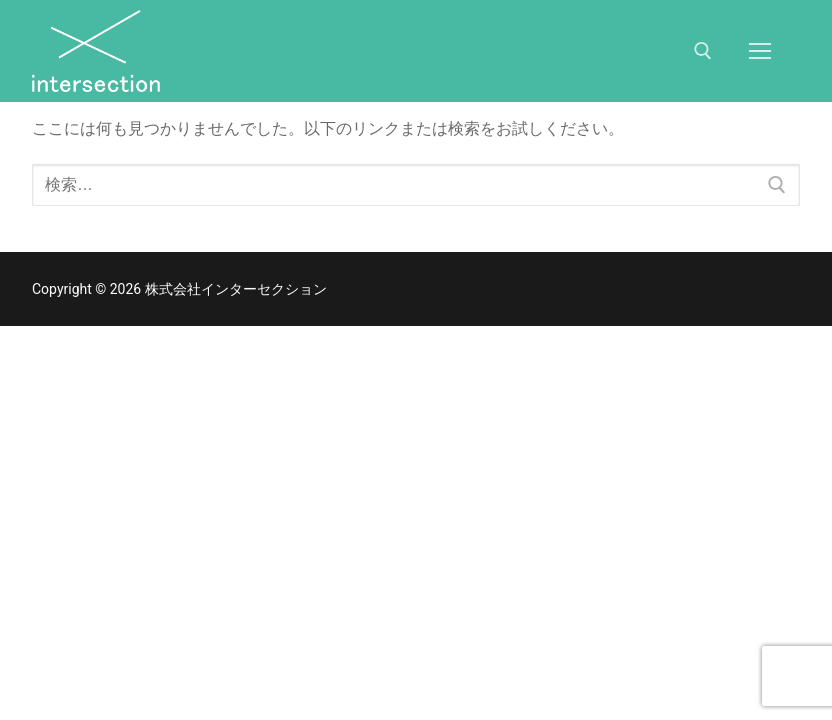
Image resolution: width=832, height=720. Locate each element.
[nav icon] (760, 51)
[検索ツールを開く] (703, 51)
